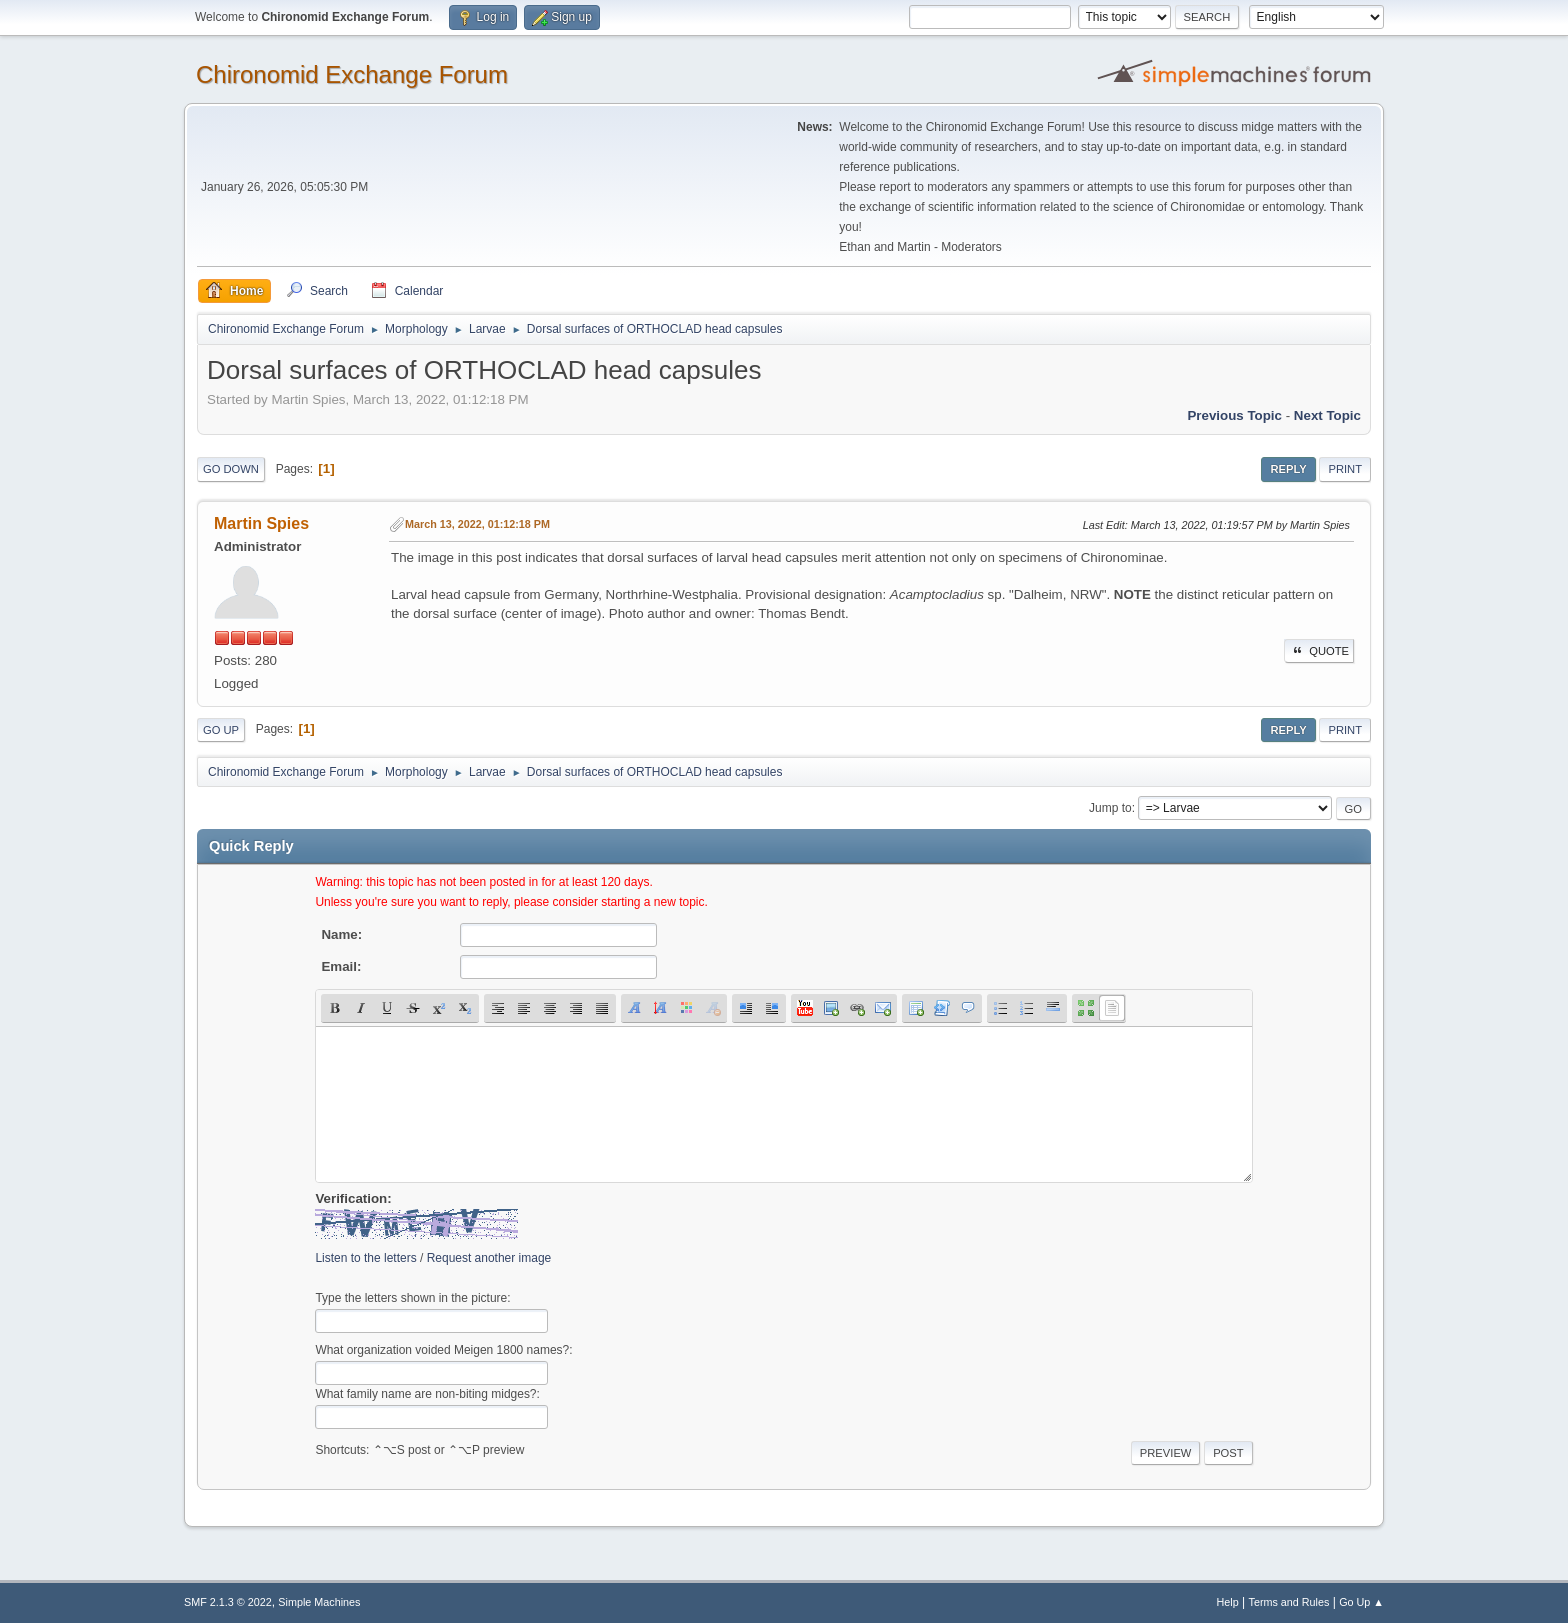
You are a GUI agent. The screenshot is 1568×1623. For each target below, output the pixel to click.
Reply (1288, 469)
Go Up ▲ (1361, 1602)
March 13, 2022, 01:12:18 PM (477, 524)
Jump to (1110, 808)
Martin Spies (261, 523)
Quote (1319, 651)
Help (1228, 1602)
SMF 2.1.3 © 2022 (228, 1602)
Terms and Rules (1289, 1602)
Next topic (1327, 415)
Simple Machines (319, 1602)
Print (1345, 469)
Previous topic (1234, 415)
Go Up (221, 730)
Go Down (231, 469)
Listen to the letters (365, 1258)
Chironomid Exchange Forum (352, 74)
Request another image (489, 1258)
